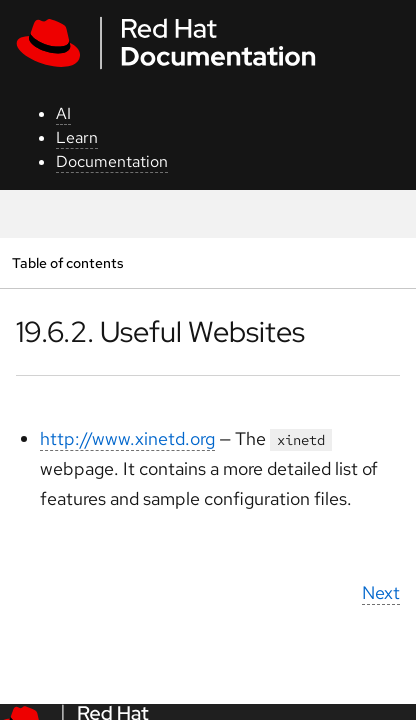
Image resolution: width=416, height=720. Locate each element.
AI (63, 113)
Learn (77, 137)
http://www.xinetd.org (127, 438)
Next (381, 592)
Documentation (112, 161)
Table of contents (67, 262)
